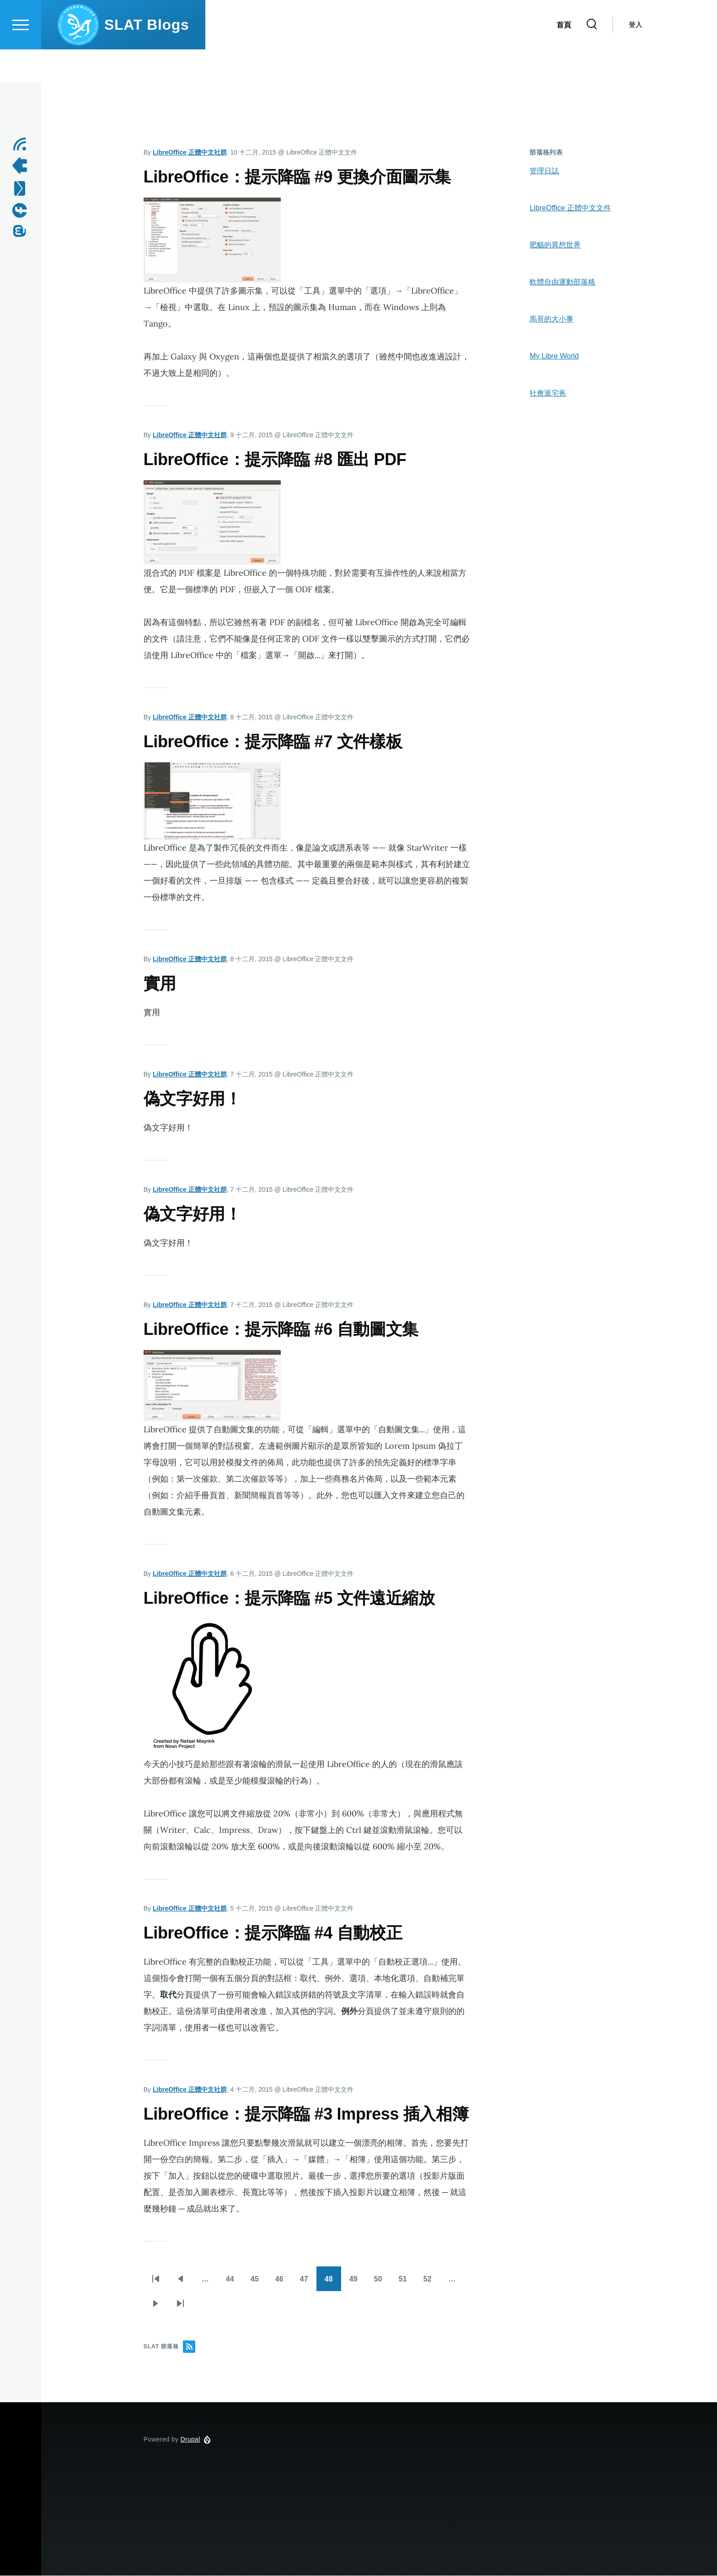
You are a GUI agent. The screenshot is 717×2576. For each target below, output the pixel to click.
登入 (635, 57)
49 (354, 2284)
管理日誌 (544, 171)
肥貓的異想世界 (555, 245)
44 (231, 2284)
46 (280, 2284)
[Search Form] (591, 57)
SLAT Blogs (146, 57)
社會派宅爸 (548, 393)
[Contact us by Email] (23, 189)
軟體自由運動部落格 (562, 282)
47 (305, 2284)
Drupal (190, 2439)
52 (428, 2284)
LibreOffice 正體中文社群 (190, 152)
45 (256, 2284)
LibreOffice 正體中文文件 (570, 208)
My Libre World (554, 356)
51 (404, 2284)
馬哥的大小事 (551, 319)
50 (379, 2284)
